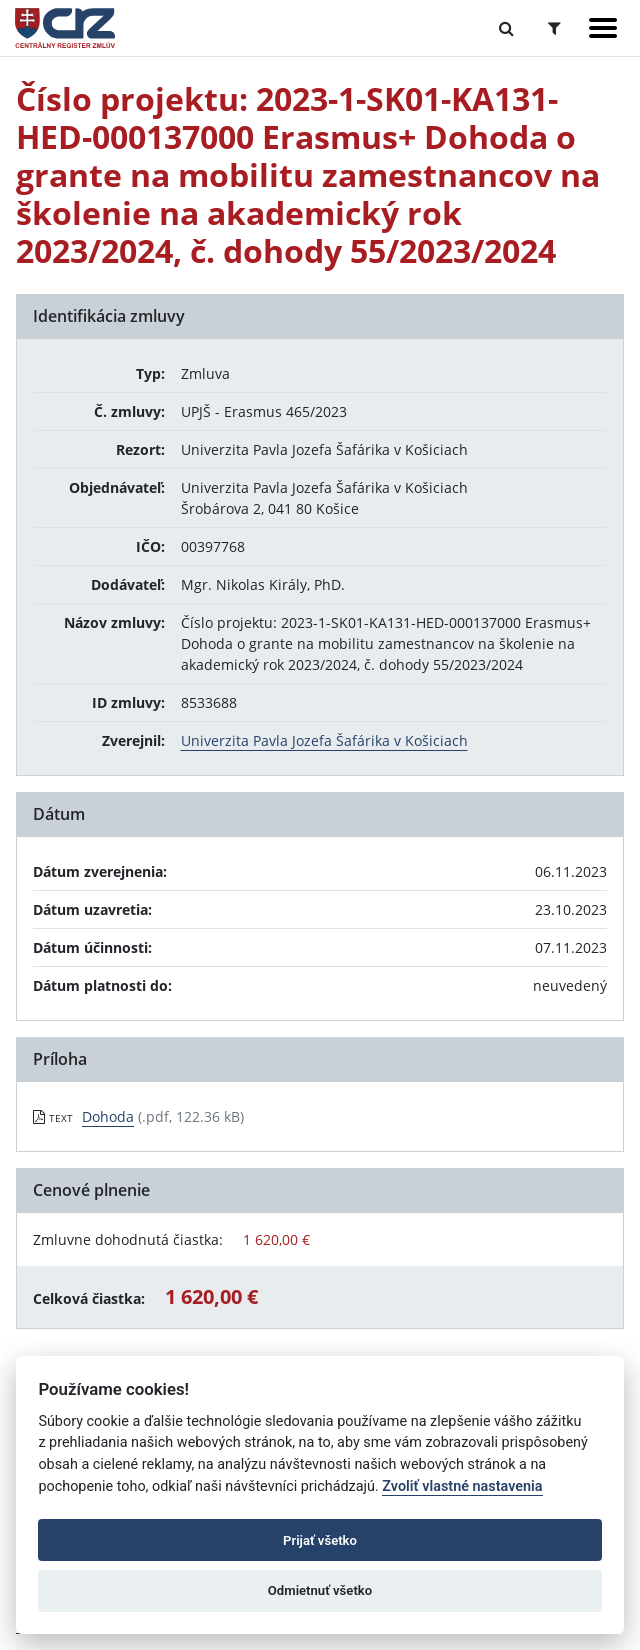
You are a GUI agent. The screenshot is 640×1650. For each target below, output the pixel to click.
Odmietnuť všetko (320, 1590)
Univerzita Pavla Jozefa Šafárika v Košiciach (324, 740)
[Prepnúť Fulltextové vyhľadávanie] (506, 28)
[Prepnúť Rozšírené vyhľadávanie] (554, 28)
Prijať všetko (320, 1540)
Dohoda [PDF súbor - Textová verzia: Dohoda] (108, 1116)
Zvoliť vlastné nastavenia (462, 1486)
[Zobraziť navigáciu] (603, 28)
